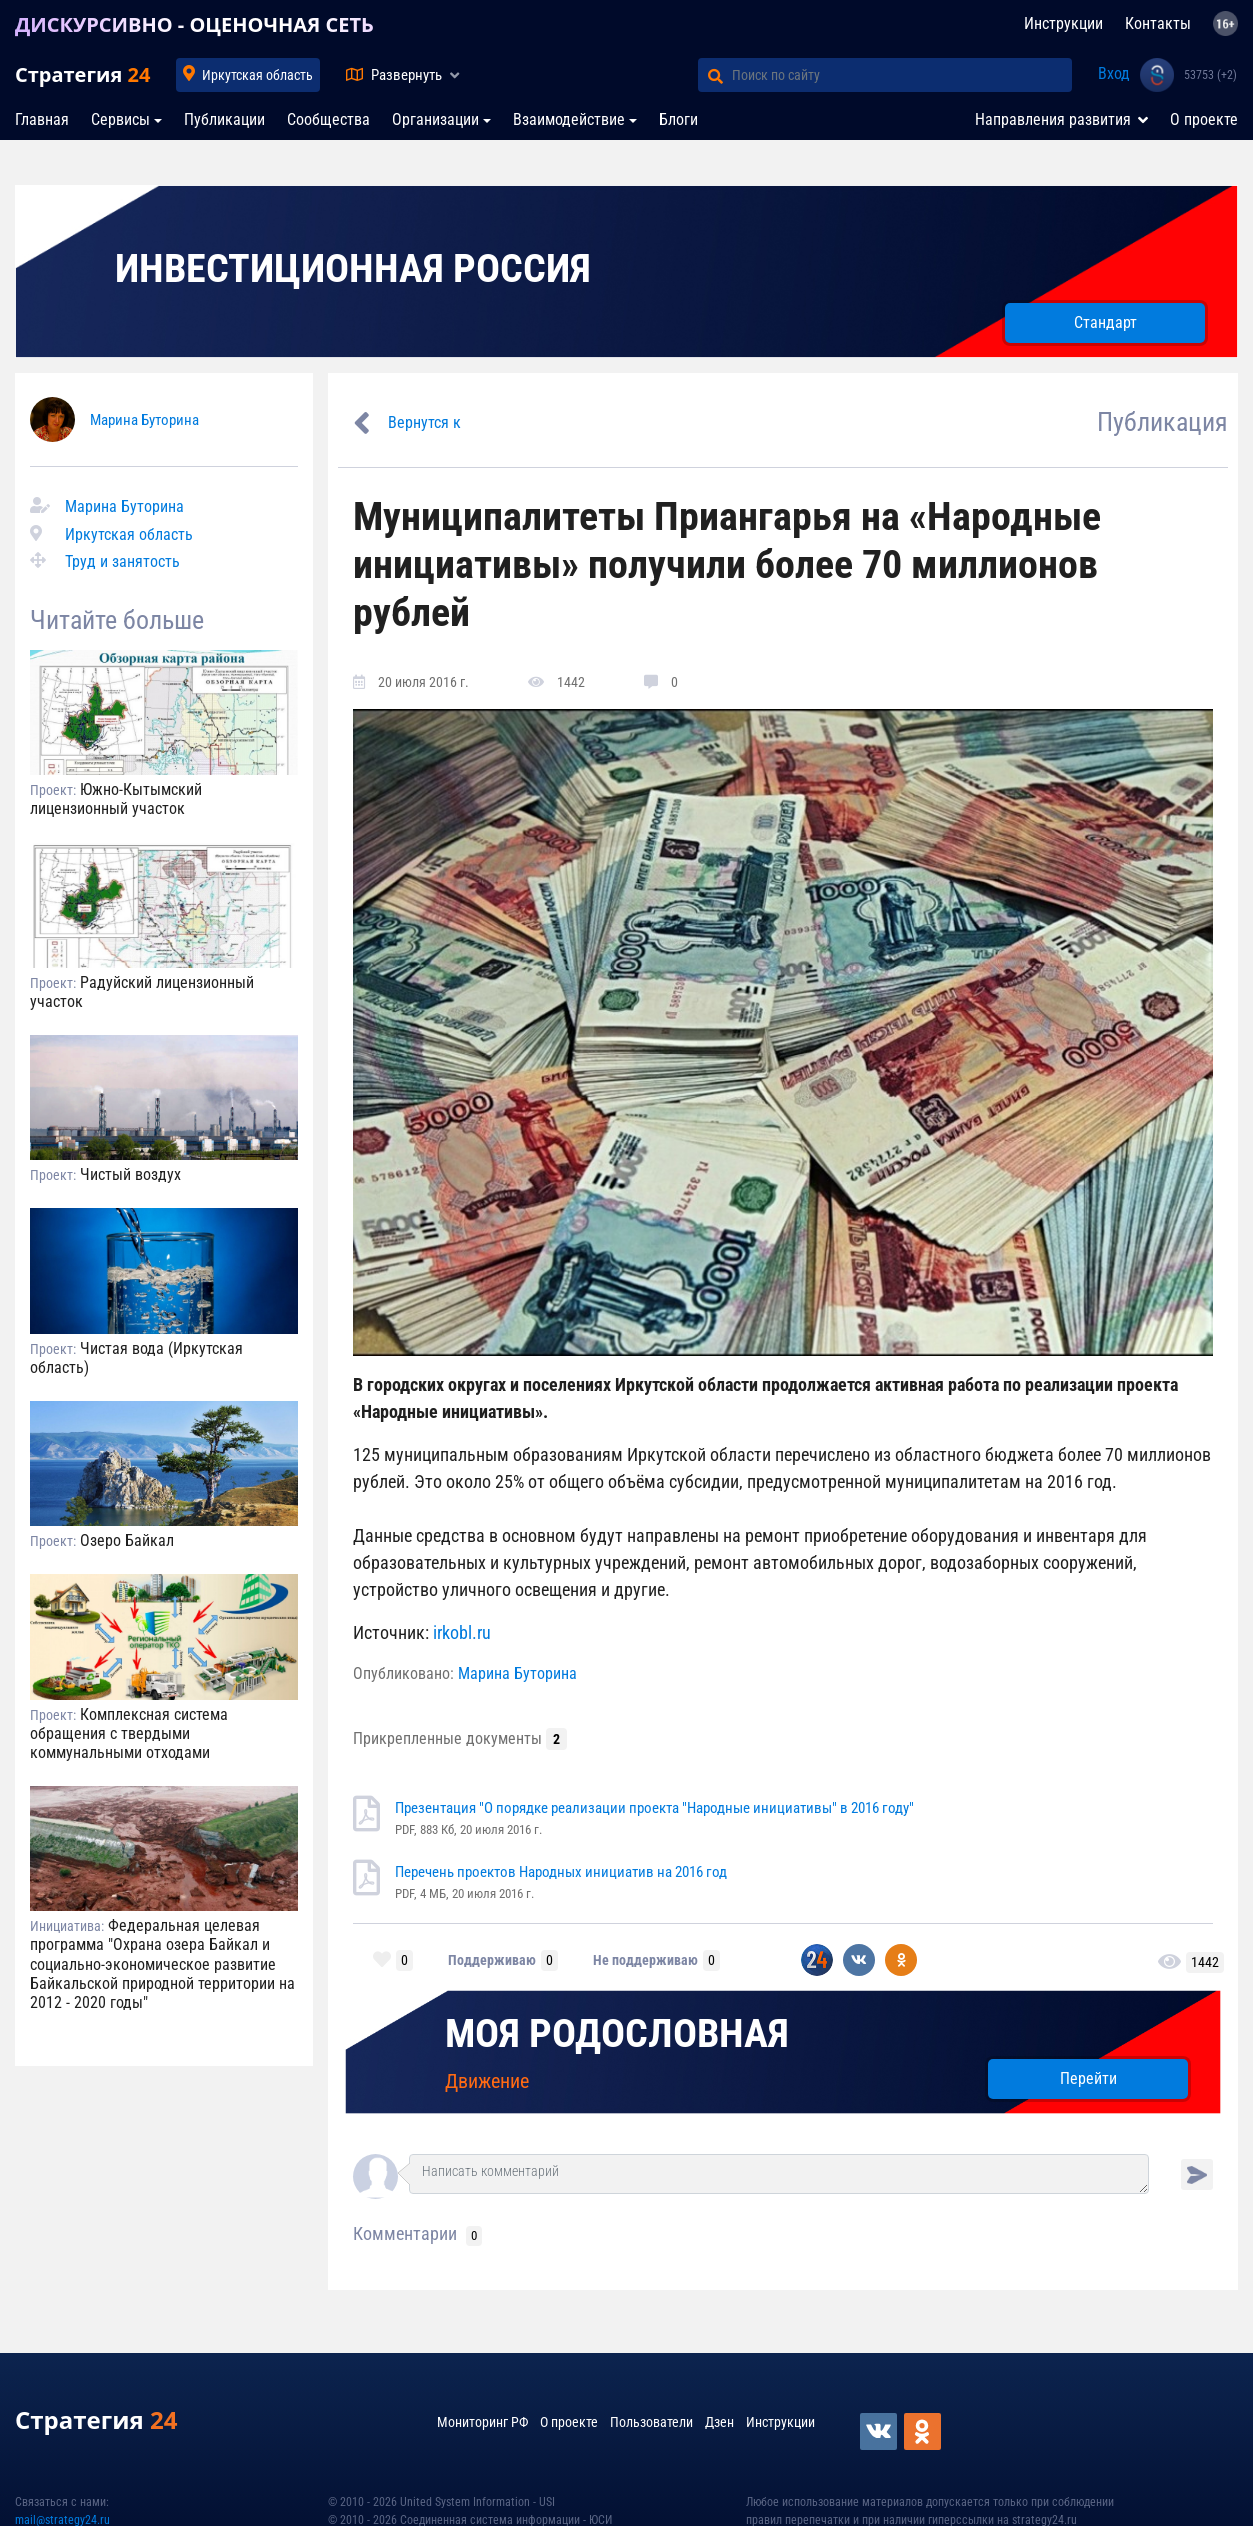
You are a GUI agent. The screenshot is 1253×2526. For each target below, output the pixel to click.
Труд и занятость (122, 561)
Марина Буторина (144, 420)
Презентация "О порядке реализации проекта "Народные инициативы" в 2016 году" (654, 1808)
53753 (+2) (1210, 75)
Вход (1114, 73)
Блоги (678, 119)
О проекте (1204, 119)
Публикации (224, 119)
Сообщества (328, 119)
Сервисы (120, 119)
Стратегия (82, 74)
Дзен (719, 2422)
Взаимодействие (569, 119)
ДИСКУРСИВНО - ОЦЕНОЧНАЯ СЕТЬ (194, 24)
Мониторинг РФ (482, 2422)
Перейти (1088, 2078)
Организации (435, 119)
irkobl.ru (462, 1632)
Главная (42, 119)
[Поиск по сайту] (902, 75)
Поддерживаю (492, 1960)
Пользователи (651, 2422)
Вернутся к (424, 422)
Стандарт (1105, 322)
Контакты (1158, 23)
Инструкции (1063, 23)
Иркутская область (257, 75)
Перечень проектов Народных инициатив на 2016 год (561, 1872)
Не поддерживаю (645, 1960)
